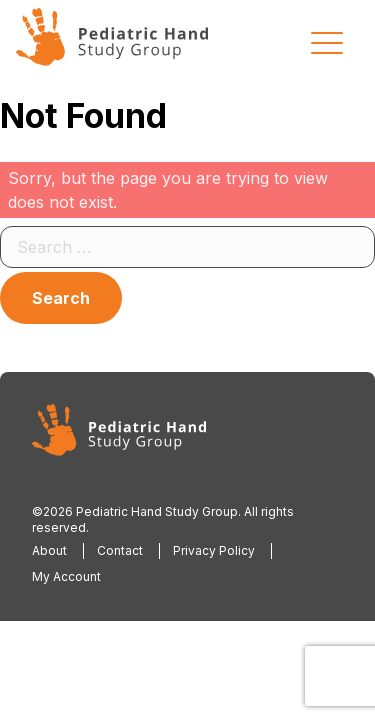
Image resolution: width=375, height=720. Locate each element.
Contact (120, 550)
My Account (66, 576)
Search (61, 298)
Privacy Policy (214, 550)
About (49, 550)
